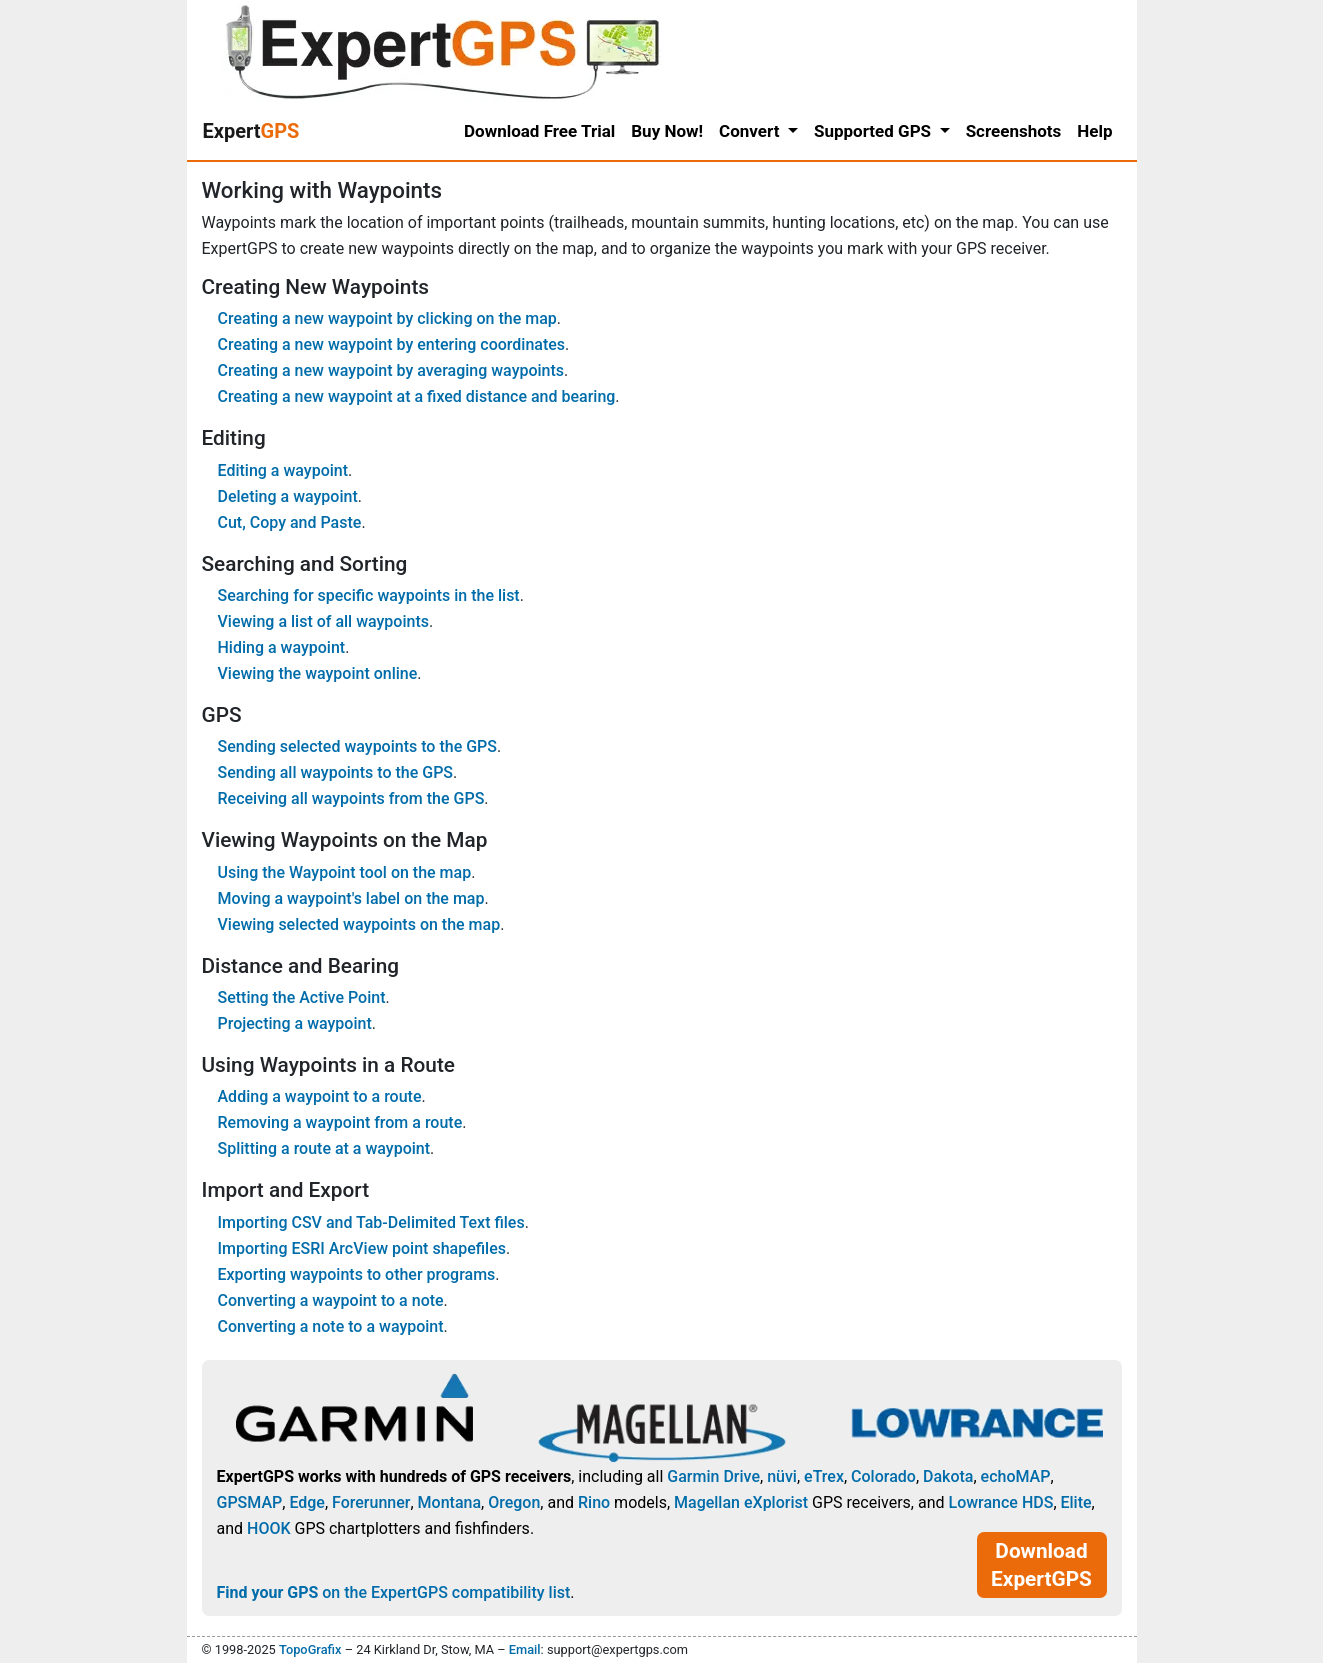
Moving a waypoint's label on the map (351, 898)
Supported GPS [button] (874, 131)
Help (1094, 131)
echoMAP (1016, 1476)
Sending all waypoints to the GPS (336, 772)
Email (525, 1649)
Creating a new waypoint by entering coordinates (392, 344)
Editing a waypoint (283, 470)
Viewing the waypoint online (318, 673)
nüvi (782, 1476)
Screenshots (1014, 131)
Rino (594, 1502)
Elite (1076, 1502)
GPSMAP (250, 1502)
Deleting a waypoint (288, 496)
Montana (449, 1502)
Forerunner (371, 1502)
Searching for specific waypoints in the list (369, 595)
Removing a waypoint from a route (340, 1122)
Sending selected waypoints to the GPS (357, 746)
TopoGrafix (310, 1649)
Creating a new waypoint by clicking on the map (387, 318)
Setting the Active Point (302, 997)
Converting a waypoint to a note (331, 1300)
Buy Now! (667, 131)
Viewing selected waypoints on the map (359, 924)
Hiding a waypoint (282, 647)
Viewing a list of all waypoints (323, 621)
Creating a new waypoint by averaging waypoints (391, 370)
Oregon (514, 1502)
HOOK (269, 1528)
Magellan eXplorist (741, 1502)
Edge (307, 1502)
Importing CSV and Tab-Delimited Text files (371, 1222)
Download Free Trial (539, 131)
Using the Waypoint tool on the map (345, 872)
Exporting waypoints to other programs (357, 1274)
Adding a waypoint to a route (320, 1096)
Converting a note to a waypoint (331, 1326)
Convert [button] (751, 131)
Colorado (883, 1476)
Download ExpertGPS (1041, 1565)
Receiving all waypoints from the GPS (351, 798)
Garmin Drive (713, 1476)
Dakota (948, 1476)
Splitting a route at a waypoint (324, 1148)
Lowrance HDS (1000, 1502)
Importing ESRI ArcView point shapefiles (362, 1248)
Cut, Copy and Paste (290, 522)
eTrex (824, 1476)
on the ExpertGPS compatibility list (394, 1592)
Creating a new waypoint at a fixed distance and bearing (417, 396)
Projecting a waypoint (295, 1023)
